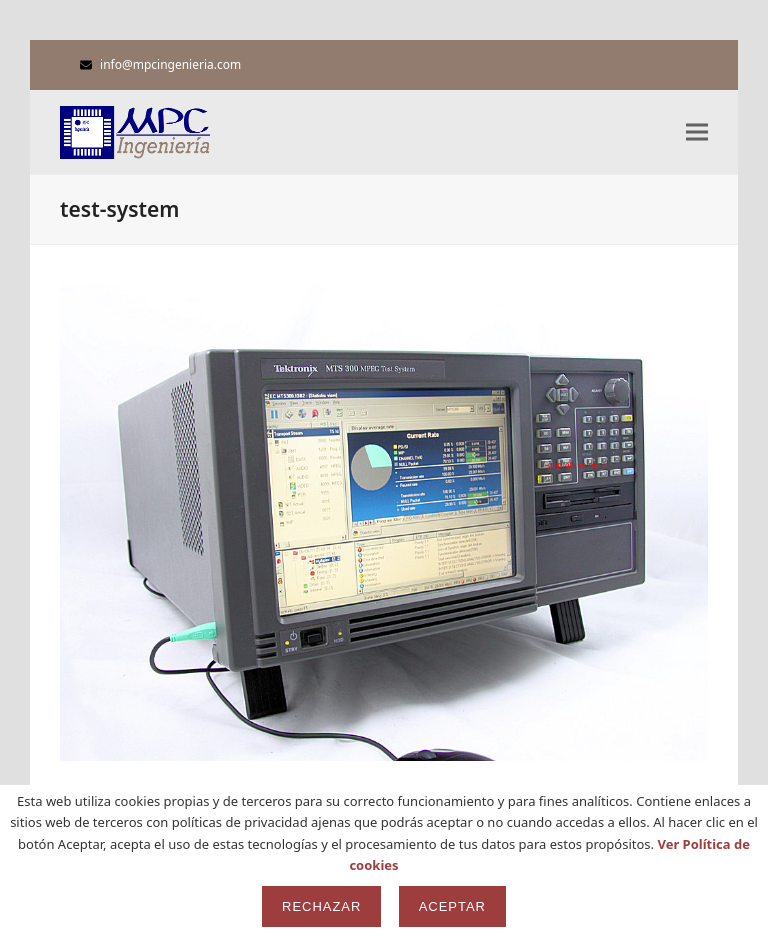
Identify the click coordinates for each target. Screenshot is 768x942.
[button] (697, 132)
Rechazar (321, 906)
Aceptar (452, 906)
